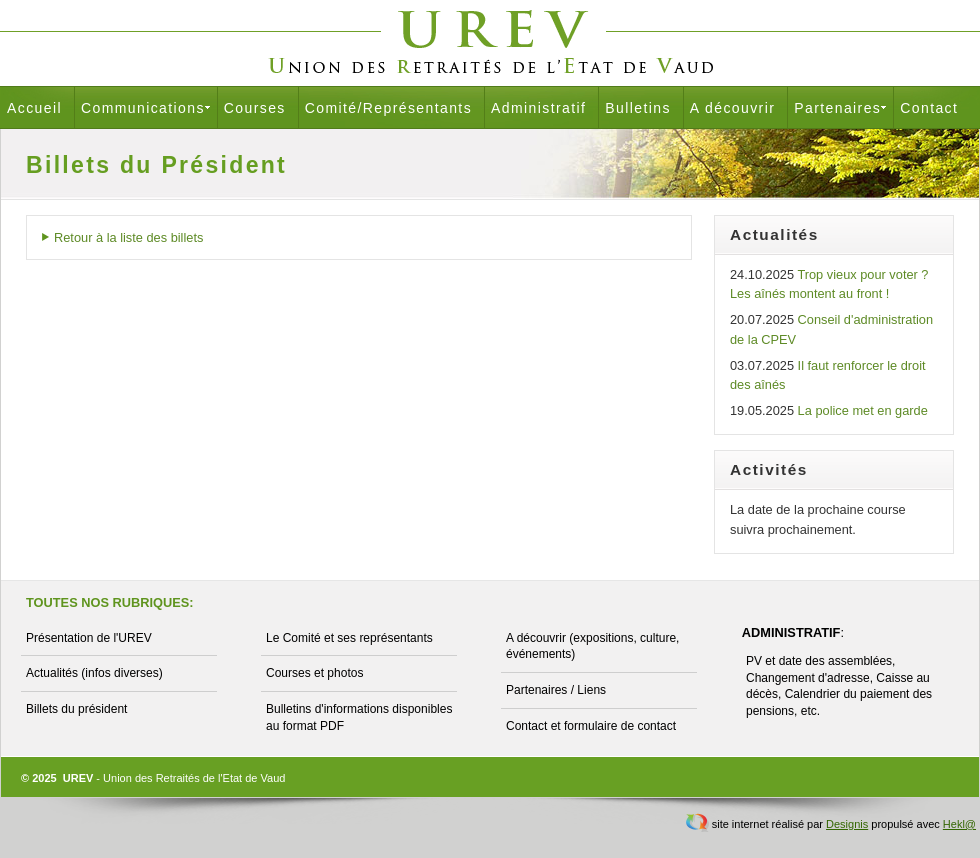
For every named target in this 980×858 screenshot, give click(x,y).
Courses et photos (314, 673)
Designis (847, 824)
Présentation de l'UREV (89, 638)
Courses (255, 108)
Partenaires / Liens (556, 690)
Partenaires (837, 108)
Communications (143, 108)
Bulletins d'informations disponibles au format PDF (359, 717)
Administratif (538, 108)
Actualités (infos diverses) (94, 673)
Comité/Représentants (388, 108)
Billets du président (76, 709)
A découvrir (732, 108)
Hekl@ (959, 824)
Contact (929, 108)
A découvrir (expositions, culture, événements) (592, 646)
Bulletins (638, 108)
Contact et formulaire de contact (591, 726)
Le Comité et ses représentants (349, 638)
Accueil (34, 108)
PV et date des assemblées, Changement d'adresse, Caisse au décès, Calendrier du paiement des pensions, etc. (839, 686)
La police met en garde (863, 410)
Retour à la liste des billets (128, 237)
